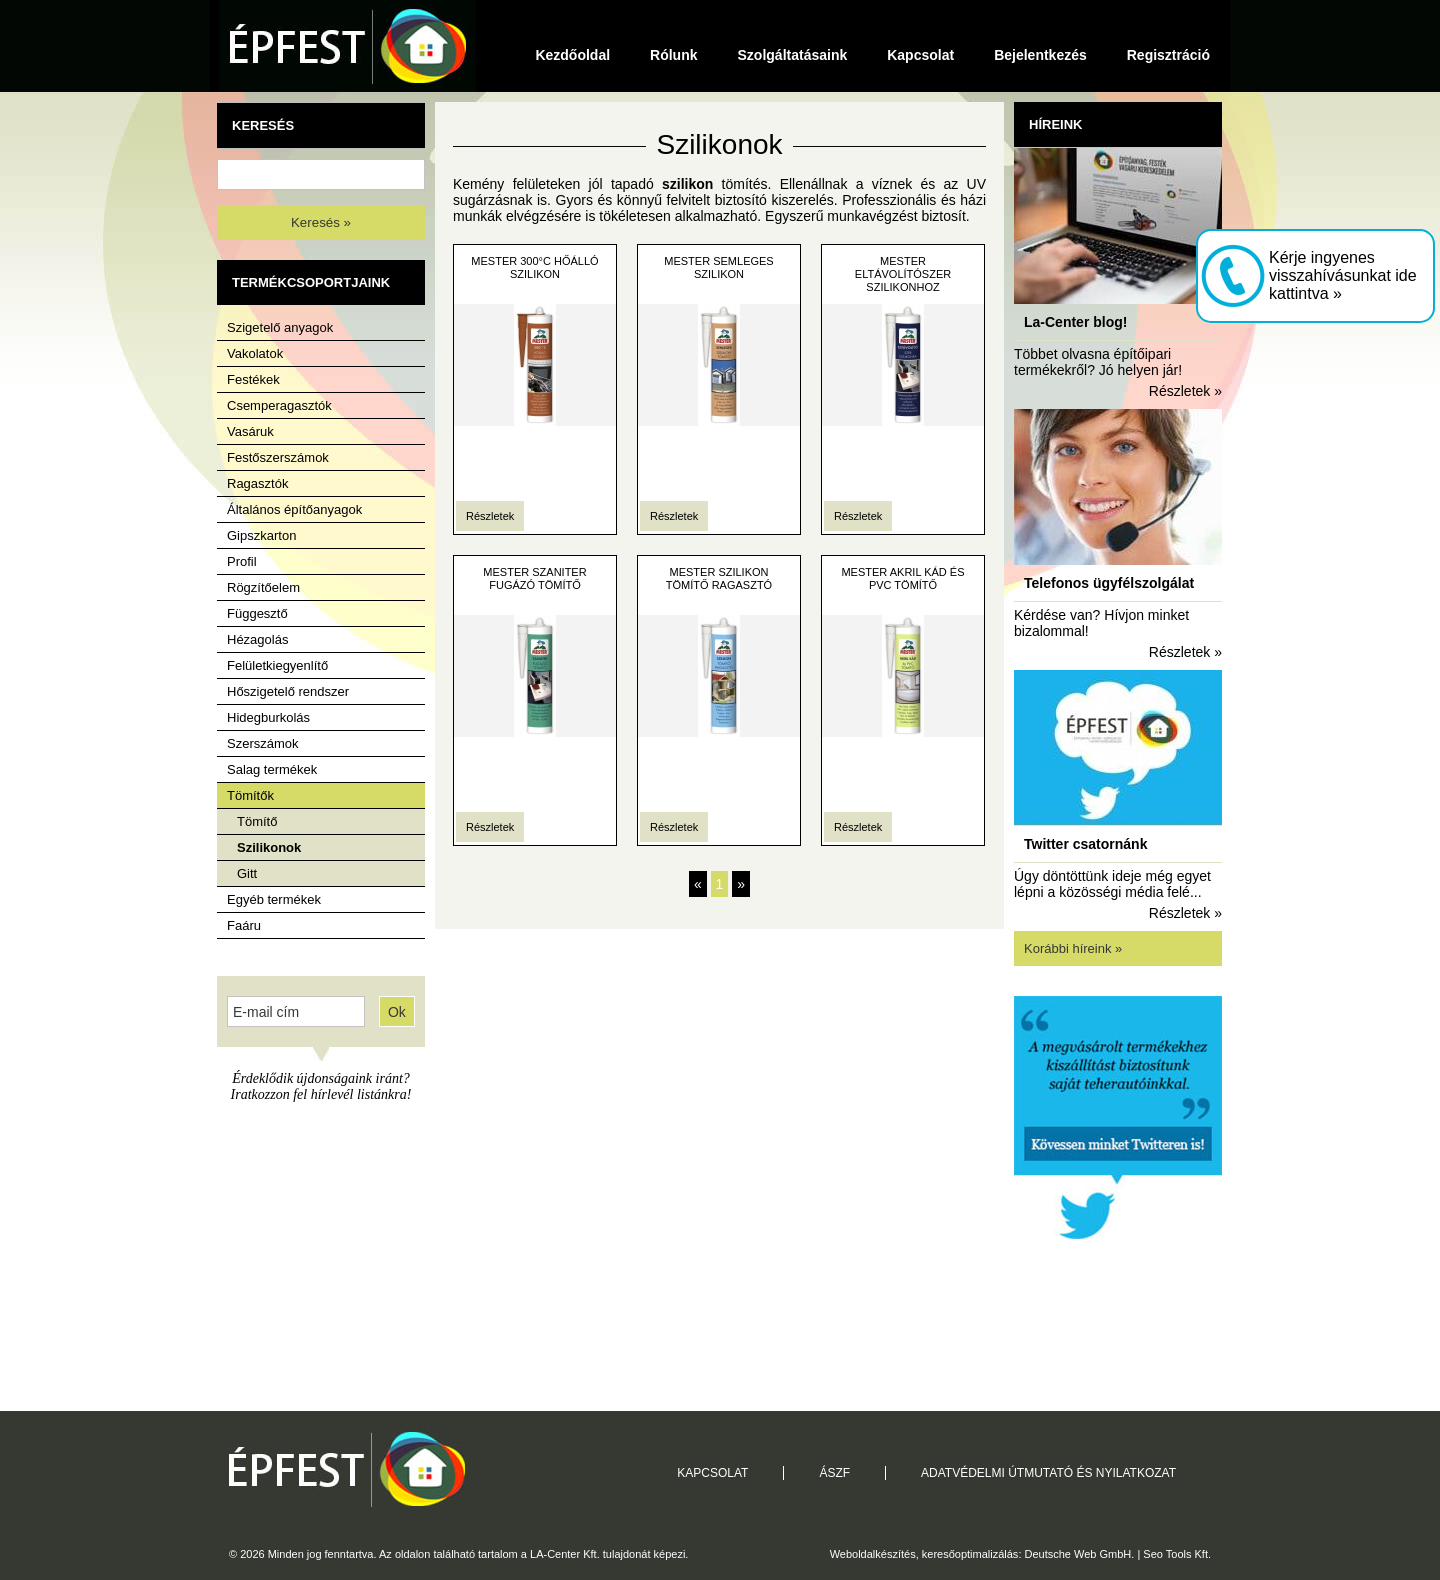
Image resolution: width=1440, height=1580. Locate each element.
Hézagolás (257, 639)
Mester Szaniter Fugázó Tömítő (534, 578)
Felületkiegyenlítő (277, 665)
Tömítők (250, 795)
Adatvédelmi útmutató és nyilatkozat (1048, 1473)
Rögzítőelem (263, 587)
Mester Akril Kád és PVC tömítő (902, 578)
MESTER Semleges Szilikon (718, 267)
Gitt (247, 873)
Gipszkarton (261, 535)
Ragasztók (257, 483)
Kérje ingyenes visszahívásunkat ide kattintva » (1343, 275)
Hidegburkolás (268, 717)
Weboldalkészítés (873, 1554)
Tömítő (257, 821)
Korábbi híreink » (1073, 948)
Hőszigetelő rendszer (288, 691)
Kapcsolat (920, 55)
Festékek (253, 379)
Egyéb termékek (274, 899)
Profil (242, 561)
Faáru (244, 925)
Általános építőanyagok (294, 509)
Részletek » (1185, 391)
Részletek (490, 516)
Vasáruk (250, 431)
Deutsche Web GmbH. (1080, 1554)
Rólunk (673, 55)
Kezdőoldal (572, 55)
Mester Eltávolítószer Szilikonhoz (903, 274)
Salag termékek (272, 769)
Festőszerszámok (278, 457)
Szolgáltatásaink (793, 55)
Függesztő (257, 613)
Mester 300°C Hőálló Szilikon (534, 267)
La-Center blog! (1075, 322)
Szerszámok (263, 743)
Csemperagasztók (279, 405)
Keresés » (321, 222)
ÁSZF (834, 1473)
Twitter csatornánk (1085, 844)
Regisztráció (1168, 55)
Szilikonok (269, 847)
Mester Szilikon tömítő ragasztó (719, 578)
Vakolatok (255, 353)
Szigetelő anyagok (280, 327)
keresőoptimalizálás (970, 1554)
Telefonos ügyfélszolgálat (1109, 583)
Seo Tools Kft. (1177, 1554)
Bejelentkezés (1040, 55)
